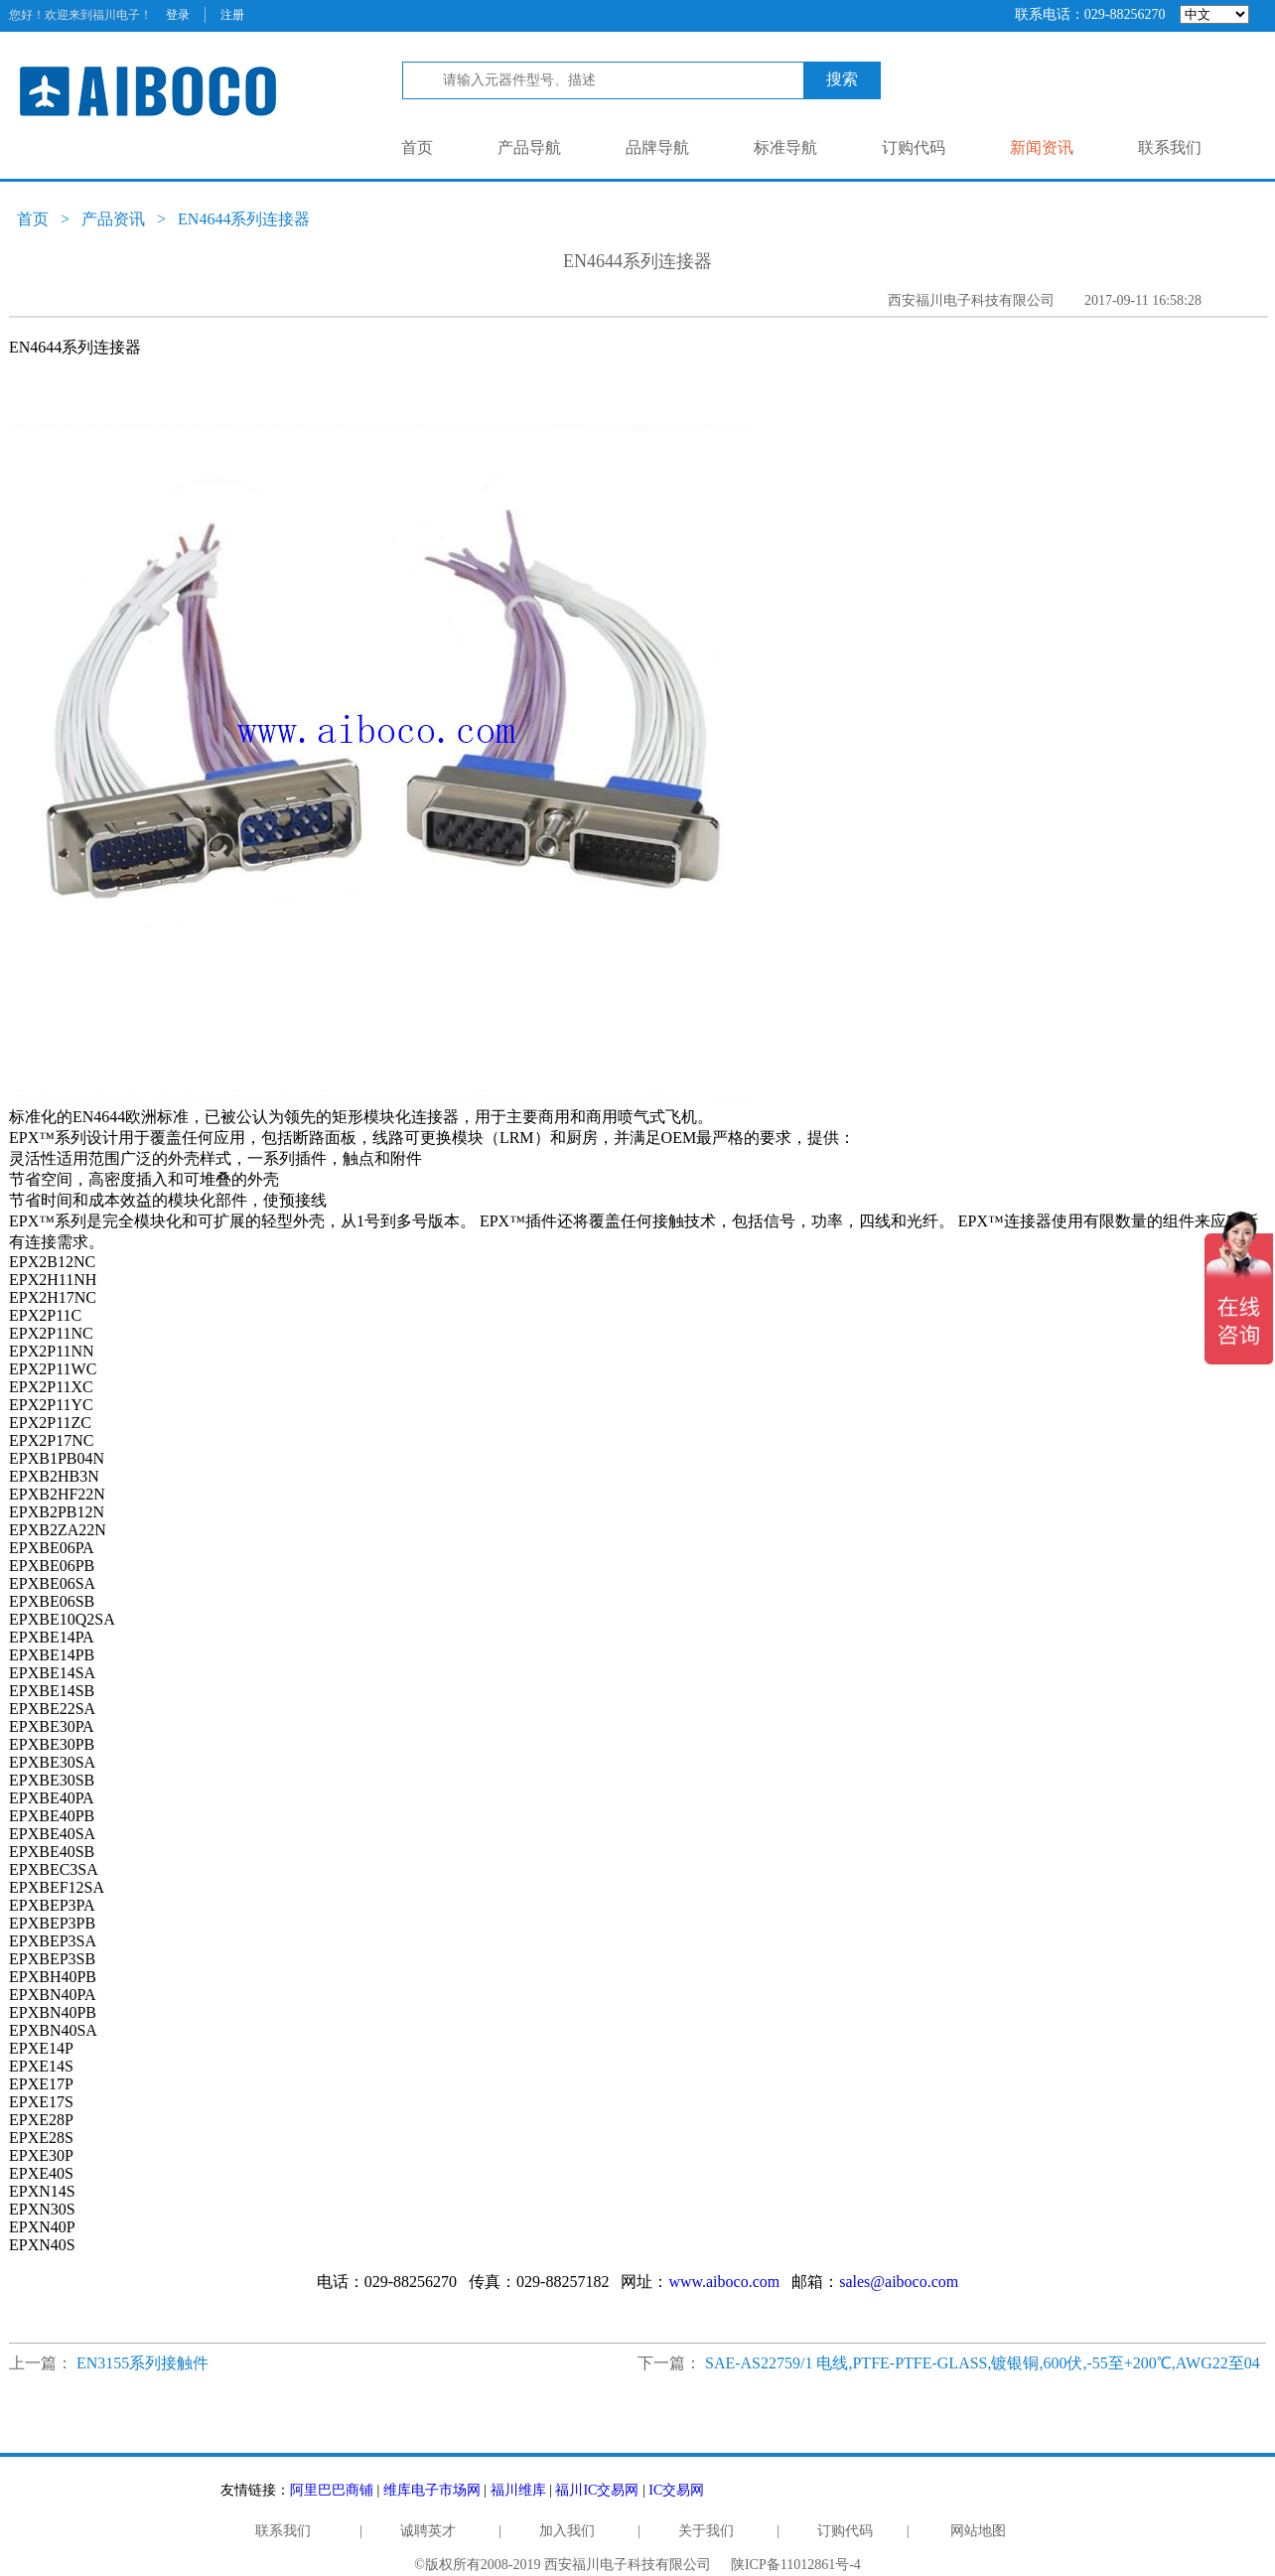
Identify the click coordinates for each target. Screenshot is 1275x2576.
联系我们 (1170, 147)
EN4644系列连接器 (244, 219)
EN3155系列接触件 (142, 2363)
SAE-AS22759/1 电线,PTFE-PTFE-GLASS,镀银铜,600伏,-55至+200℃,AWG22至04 (982, 2363)
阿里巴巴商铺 (331, 2490)
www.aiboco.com (723, 2281)
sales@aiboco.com (898, 2281)
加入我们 (567, 2530)
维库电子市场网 (432, 2490)
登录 (178, 15)
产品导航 (529, 147)
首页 (417, 147)
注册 (232, 15)
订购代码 (913, 147)
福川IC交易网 (596, 2490)
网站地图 (978, 2530)
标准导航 (785, 147)
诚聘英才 (428, 2530)
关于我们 (706, 2530)
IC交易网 (676, 2490)
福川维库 (518, 2490)
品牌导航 (657, 147)
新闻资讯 (1041, 147)
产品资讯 (113, 219)
